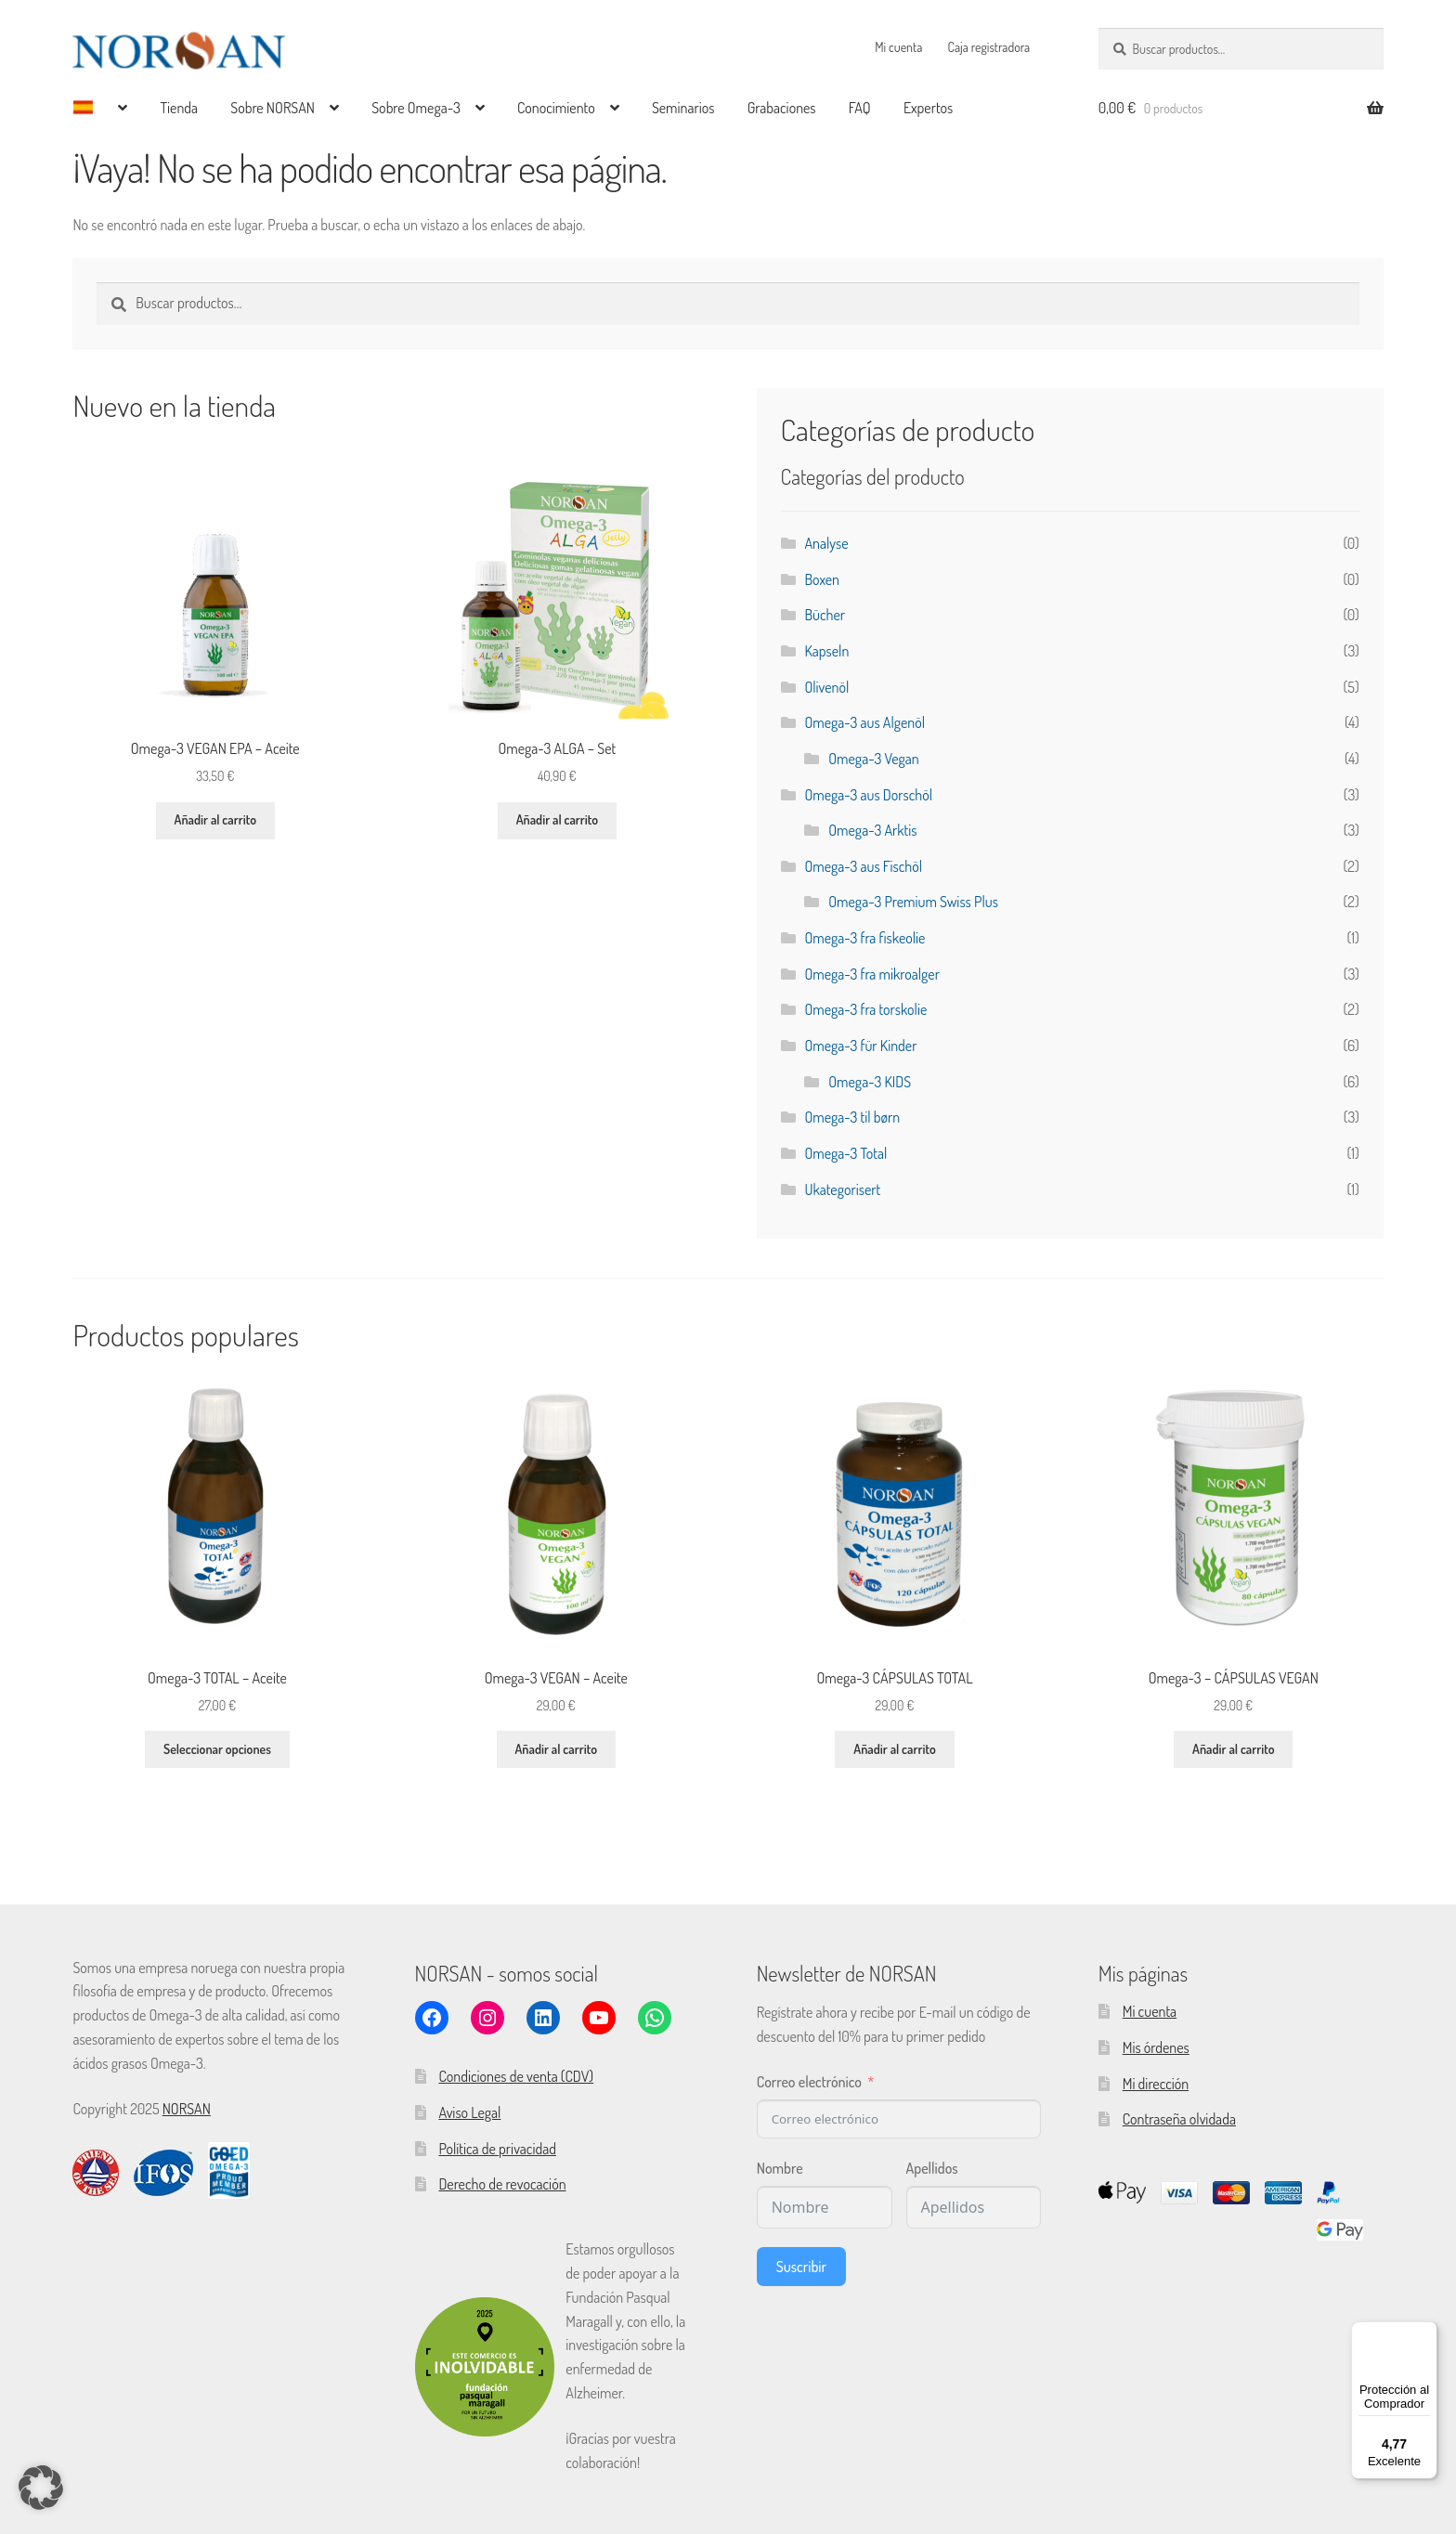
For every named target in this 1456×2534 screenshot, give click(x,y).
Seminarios (683, 107)
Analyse (826, 543)
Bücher (824, 614)
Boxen (821, 579)
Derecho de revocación (502, 2184)
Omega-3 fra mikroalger (872, 974)
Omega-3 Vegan (873, 758)
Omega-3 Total (845, 1153)
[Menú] (1426, 2332)
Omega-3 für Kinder (860, 1045)
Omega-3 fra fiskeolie (864, 938)
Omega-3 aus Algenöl (864, 722)
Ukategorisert (842, 1189)
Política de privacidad (497, 2148)
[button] (41, 2493)
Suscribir (801, 2266)
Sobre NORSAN (272, 107)
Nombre (780, 2168)
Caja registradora (989, 47)
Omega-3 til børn (852, 1117)
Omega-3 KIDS (869, 1081)
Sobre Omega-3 (416, 107)
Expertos (928, 107)
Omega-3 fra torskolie (865, 1009)
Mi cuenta (898, 47)
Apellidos (932, 2168)
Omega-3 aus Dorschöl (868, 795)
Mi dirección (1156, 2083)
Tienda (179, 107)
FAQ (860, 107)
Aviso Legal (469, 2112)
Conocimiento (556, 107)
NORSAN (186, 2108)
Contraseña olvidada (1179, 2119)
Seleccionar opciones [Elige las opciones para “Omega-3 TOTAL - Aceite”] (217, 1749)
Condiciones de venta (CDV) (515, 2076)
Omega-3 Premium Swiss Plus (913, 901)
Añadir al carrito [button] (215, 819)
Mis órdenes (1156, 2047)
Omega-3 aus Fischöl (863, 866)
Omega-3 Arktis (872, 830)
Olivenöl (826, 687)
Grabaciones (782, 107)
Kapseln (826, 651)
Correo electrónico (809, 2082)
